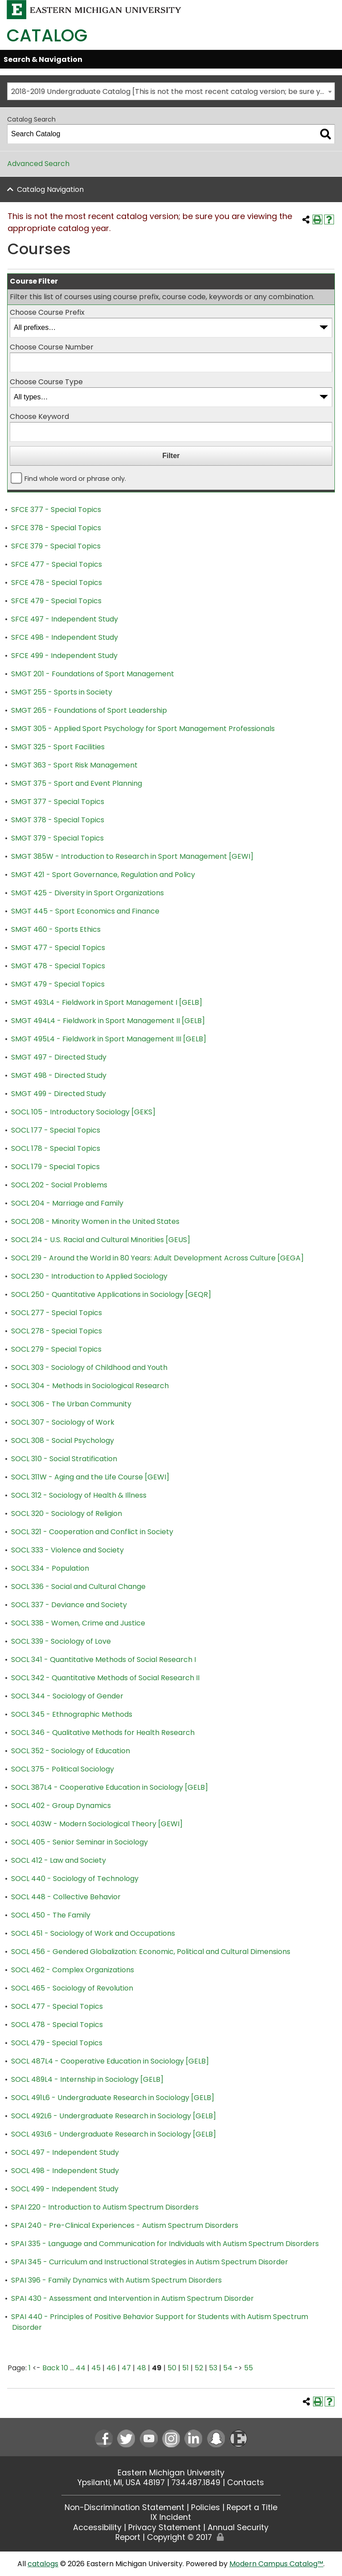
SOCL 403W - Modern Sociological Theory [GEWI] (97, 1824)
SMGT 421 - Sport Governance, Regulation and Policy (103, 875)
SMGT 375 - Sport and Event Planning (76, 783)
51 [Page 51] (185, 2368)
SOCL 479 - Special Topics (56, 2043)
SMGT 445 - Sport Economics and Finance (85, 911)
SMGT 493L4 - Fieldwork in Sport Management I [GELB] (106, 1002)
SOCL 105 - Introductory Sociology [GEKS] (83, 1112)
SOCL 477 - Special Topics (57, 2006)
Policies (205, 2507)
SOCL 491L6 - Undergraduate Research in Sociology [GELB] (112, 2097)
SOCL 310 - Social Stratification (64, 1459)
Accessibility (97, 2527)
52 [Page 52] (199, 2368)
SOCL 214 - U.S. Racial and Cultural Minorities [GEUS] (100, 1240)
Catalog (47, 35)
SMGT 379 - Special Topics (57, 838)
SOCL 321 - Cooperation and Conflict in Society (92, 1532)
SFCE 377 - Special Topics (56, 509)
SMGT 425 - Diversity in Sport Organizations (87, 893)
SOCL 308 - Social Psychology (62, 1440)
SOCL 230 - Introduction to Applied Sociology (89, 1276)
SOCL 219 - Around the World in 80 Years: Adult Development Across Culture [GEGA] (157, 1258)
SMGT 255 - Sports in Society (61, 692)
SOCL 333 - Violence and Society (67, 1550)
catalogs (43, 2564)
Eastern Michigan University (171, 2472)
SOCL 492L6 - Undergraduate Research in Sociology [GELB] (113, 2116)
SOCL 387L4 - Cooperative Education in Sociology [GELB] (109, 1787)
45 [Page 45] (96, 2368)
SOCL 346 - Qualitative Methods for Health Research (103, 1732)
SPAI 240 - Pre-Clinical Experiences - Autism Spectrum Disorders (124, 2225)
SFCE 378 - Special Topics (56, 528)
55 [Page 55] (248, 2368)
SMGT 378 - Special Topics (57, 820)
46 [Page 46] (111, 2368)
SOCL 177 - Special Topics (55, 1130)
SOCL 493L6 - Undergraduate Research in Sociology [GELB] (113, 2134)
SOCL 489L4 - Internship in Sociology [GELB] (87, 2079)
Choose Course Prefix (47, 312)
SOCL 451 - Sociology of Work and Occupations (93, 1933)
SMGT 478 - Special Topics (58, 966)
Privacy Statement (164, 2527)
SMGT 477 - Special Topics (58, 948)
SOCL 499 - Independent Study (64, 2189)
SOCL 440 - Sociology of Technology (74, 1878)
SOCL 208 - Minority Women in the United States (95, 1221)
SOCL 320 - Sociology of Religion (66, 1513)
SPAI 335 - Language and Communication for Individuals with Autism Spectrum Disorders (165, 2244)
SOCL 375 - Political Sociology (62, 1769)
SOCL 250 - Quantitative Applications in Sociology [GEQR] (111, 1294)
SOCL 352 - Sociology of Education (70, 1751)
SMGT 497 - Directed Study (58, 1057)
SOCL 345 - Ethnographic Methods (71, 1714)
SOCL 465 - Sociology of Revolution (72, 1988)
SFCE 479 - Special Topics (56, 601)
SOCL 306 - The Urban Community (71, 1404)
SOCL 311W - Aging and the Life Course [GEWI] (90, 1477)
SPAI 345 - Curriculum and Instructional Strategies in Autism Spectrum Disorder (149, 2262)
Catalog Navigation (50, 189)
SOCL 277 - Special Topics (56, 1313)
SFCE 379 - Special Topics (56, 546)
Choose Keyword (39, 416)
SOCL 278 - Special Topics (56, 1331)
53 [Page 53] (213, 2368)
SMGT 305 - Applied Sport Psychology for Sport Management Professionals (143, 728)
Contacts (245, 2482)
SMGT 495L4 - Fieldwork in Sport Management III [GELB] (108, 1039)
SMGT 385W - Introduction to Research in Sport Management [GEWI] (132, 856)
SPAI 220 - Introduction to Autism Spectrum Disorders (105, 2207)
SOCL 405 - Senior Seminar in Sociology (79, 1842)
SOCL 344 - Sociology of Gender (67, 1696)
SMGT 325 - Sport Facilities (58, 747)
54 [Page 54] (227, 2368)
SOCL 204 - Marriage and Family (67, 1203)
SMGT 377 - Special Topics (57, 801)
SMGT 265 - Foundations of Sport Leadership (89, 710)
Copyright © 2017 (179, 2537)
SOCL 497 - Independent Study (65, 2152)
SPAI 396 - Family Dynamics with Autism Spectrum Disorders (116, 2280)
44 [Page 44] (81, 2368)
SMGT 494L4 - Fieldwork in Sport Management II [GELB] (108, 1021)
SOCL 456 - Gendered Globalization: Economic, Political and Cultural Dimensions (150, 1951)
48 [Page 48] (141, 2368)
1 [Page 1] (29, 2368)
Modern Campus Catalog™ (276, 2564)
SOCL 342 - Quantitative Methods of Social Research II (105, 1678)
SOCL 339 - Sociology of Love (61, 1641)
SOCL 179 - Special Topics (55, 1167)
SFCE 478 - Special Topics (56, 582)
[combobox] (171, 91)
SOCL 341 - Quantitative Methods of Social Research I (103, 1659)
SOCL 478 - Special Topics (57, 2024)
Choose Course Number (52, 347)
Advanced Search (38, 163)
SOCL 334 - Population (50, 1568)
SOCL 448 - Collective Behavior (66, 1897)
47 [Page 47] (126, 2368)
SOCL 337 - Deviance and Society (69, 1605)
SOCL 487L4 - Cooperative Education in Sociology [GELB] (110, 2061)
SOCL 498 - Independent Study (65, 2171)
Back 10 (55, 2368)
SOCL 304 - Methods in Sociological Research (90, 1386)
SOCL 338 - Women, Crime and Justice (78, 1623)
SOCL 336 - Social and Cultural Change (78, 1586)
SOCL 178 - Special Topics (55, 1148)
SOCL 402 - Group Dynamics (61, 1805)
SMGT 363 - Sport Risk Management (74, 765)
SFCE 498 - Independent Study (64, 637)
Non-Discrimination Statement (124, 2507)
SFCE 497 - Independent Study (64, 619)
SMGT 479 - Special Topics (58, 984)
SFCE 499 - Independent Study (64, 655)
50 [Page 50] (171, 2368)
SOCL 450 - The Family (50, 1915)
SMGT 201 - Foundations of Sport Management (92, 674)
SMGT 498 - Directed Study (58, 1075)
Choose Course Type (46, 382)
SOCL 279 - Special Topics (56, 1349)
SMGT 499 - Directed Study (58, 1094)
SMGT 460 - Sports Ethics (56, 929)
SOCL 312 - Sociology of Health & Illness (79, 1495)
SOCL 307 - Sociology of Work (62, 1422)
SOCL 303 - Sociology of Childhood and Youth (89, 1367)
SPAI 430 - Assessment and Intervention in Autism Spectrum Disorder (132, 2298)
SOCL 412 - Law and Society (58, 1860)
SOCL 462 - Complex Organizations (72, 1970)
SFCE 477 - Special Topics (56, 564)
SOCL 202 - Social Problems (59, 1185)
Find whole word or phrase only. (75, 478)
